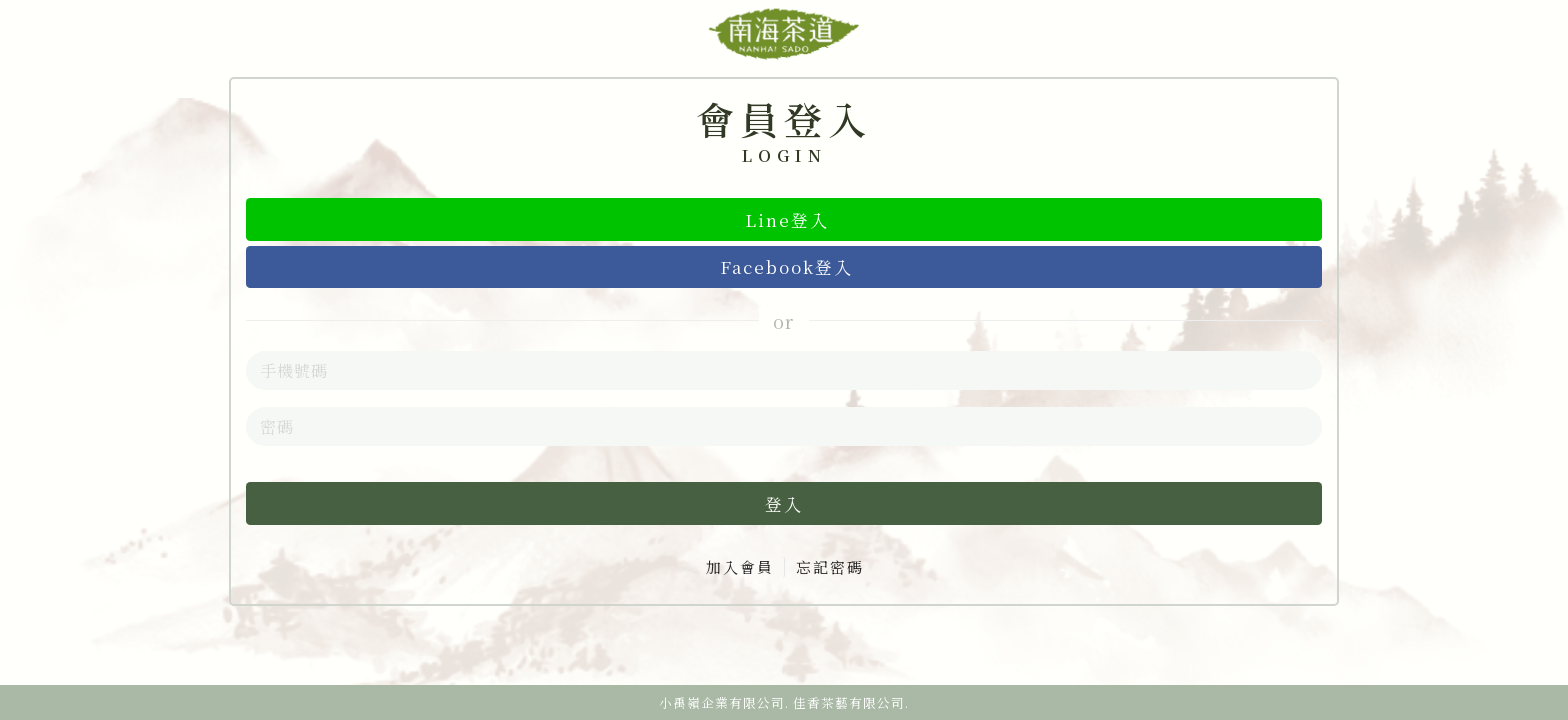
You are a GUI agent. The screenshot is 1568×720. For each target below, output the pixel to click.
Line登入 (787, 219)
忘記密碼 (830, 566)
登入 (784, 503)
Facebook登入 (786, 266)
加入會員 (740, 566)
